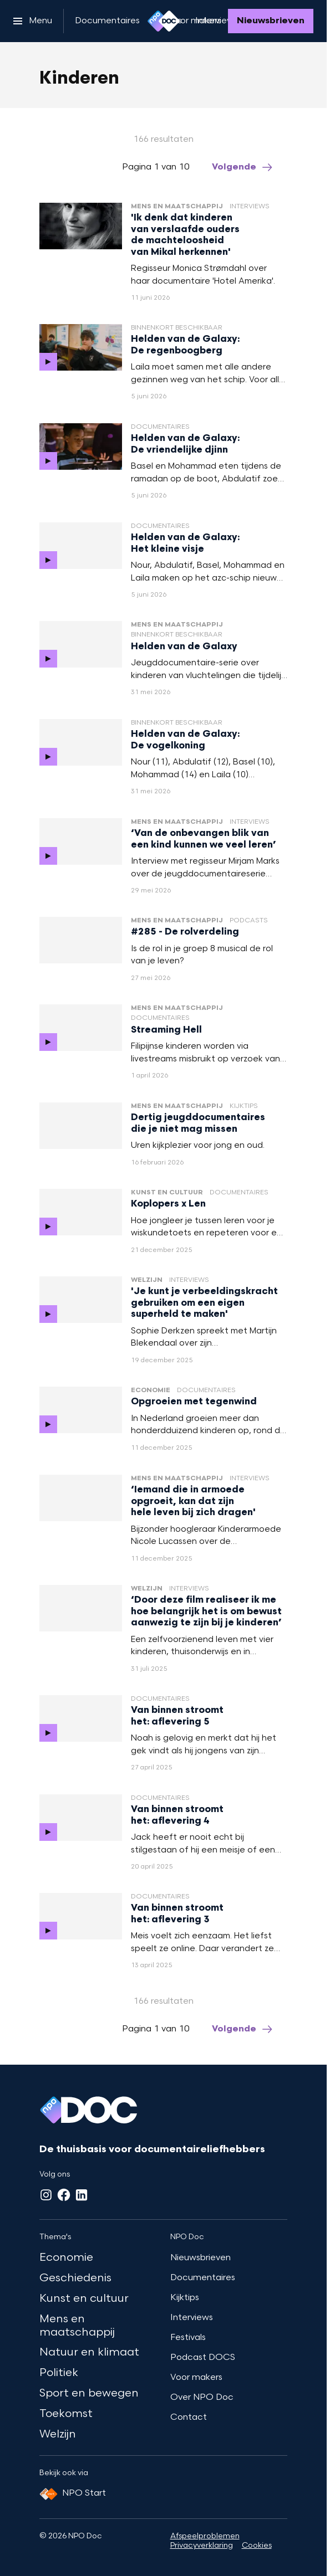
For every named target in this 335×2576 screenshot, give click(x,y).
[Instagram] (46, 2195)
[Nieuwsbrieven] (270, 21)
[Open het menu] (33, 21)
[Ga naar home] (163, 21)
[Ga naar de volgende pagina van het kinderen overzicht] (243, 167)
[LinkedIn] (81, 2195)
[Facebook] (63, 2195)
